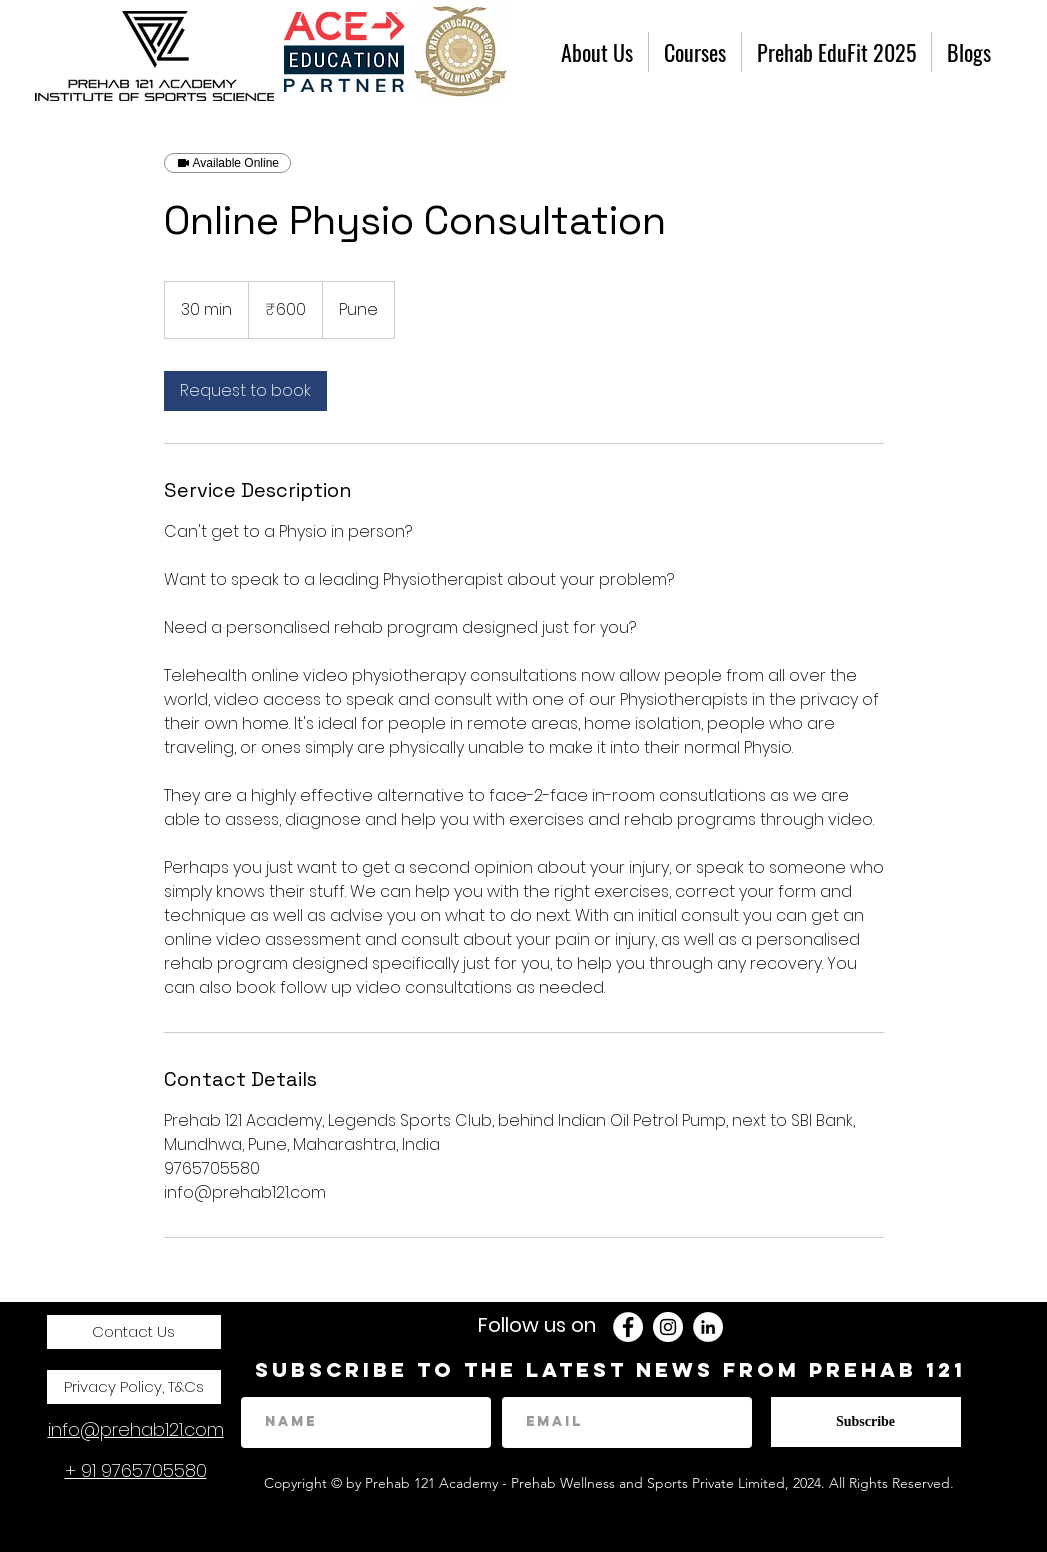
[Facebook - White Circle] (628, 1327)
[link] (245, 391)
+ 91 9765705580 (136, 1470)
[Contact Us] (134, 1332)
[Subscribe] (866, 1422)
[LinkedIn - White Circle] (708, 1327)
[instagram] (668, 1327)
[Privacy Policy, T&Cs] (134, 1387)
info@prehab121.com (136, 1429)
